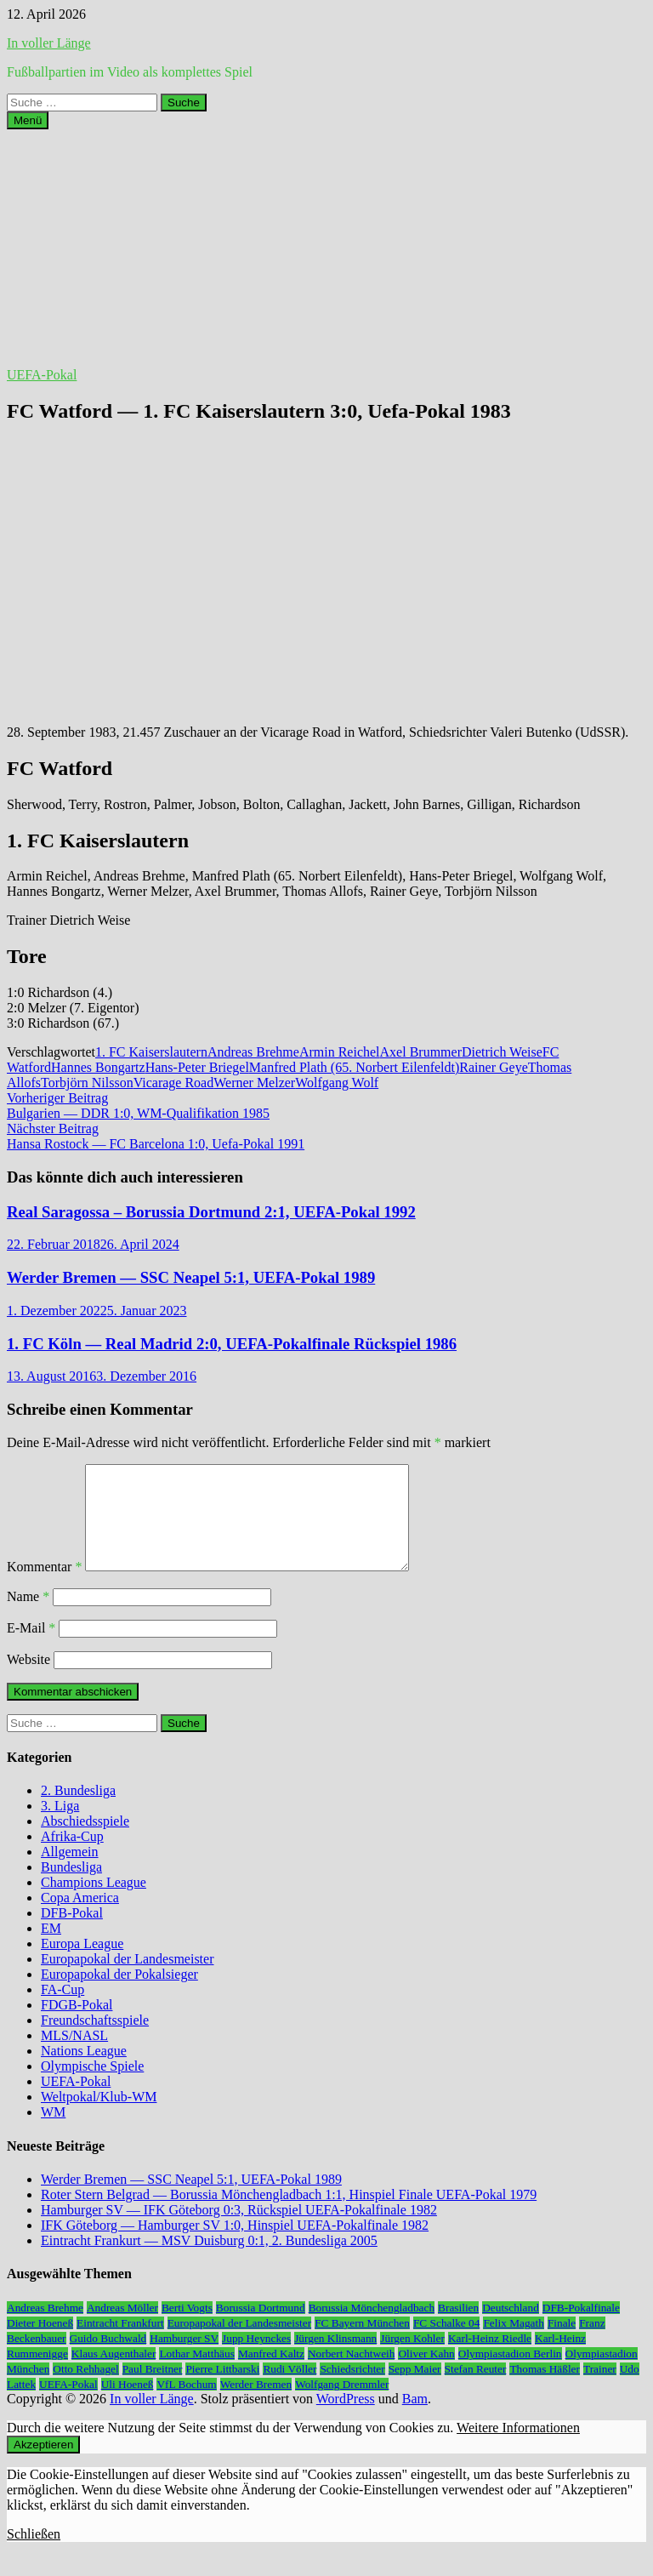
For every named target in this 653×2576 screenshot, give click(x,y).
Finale (562, 2343)
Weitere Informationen (518, 2448)
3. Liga (60, 1826)
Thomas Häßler (544, 2389)
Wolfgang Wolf (336, 1082)
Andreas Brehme (253, 1052)
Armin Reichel (339, 1052)
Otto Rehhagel (85, 2389)
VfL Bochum (186, 2404)
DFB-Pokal (72, 1933)
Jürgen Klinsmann (335, 2358)
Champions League (93, 1902)
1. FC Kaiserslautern (151, 1052)
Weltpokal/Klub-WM (98, 2117)
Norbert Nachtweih (351, 2374)
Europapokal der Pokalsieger (119, 1994)
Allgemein (70, 1872)
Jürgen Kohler (412, 2358)
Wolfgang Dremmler (342, 2404)
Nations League (84, 2071)
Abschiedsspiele (85, 1841)
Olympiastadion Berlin (510, 2374)
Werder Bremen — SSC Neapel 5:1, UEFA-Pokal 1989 (191, 1277)
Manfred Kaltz (271, 2374)
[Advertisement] (326, 248)
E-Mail (31, 1648)
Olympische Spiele (92, 2086)
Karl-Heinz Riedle (489, 2358)
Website (28, 1680)
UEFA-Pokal (42, 375)
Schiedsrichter (352, 2389)
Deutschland (510, 2328)
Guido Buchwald (108, 2358)
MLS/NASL (74, 2056)
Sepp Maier (415, 2389)
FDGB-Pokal (76, 2025)
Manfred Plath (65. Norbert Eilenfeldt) (354, 1067)
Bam (415, 2419)
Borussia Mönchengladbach (371, 2328)
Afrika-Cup (72, 1856)
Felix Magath (513, 2343)
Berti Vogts (187, 2328)
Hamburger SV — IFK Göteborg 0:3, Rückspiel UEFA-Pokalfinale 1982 (239, 2230)
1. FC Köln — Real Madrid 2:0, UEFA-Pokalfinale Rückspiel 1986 (232, 1344)
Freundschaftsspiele (95, 2040)
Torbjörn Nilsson (87, 1082)
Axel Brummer (421, 1052)
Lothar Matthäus (196, 2374)
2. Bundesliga (78, 1811)
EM (51, 1948)
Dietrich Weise (502, 1052)
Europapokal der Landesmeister (127, 1979)
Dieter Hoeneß (40, 2343)
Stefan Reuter (476, 2389)
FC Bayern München (362, 2343)
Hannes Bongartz (98, 1067)
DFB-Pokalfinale (581, 2328)
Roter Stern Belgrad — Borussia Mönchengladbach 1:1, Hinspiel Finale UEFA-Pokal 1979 (289, 2215)
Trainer (599, 2389)
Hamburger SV (184, 2358)
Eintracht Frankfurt (120, 2343)
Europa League (82, 1964)
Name (28, 1617)
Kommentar (44, 1587)
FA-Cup (62, 2010)
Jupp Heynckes (256, 2358)
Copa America (80, 1918)
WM (53, 2132)
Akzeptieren (43, 2465)
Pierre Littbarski (222, 2389)
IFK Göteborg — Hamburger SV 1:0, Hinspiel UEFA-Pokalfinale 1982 (235, 2245)
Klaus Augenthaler (113, 2374)
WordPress (345, 2419)
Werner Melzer (254, 1082)
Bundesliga (71, 1887)
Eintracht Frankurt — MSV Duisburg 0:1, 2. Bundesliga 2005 (209, 2261)
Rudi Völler (289, 2389)
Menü (28, 120)
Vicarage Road (173, 1082)
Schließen (33, 2554)
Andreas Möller (122, 2328)
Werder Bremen (256, 2404)
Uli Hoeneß (127, 2404)
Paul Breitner (152, 2389)
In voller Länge (49, 43)
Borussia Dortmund (260, 2328)
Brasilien (458, 2328)
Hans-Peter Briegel (197, 1067)
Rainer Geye (493, 1067)
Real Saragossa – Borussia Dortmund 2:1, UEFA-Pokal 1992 (211, 1212)
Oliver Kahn (426, 2374)
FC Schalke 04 (446, 2343)
